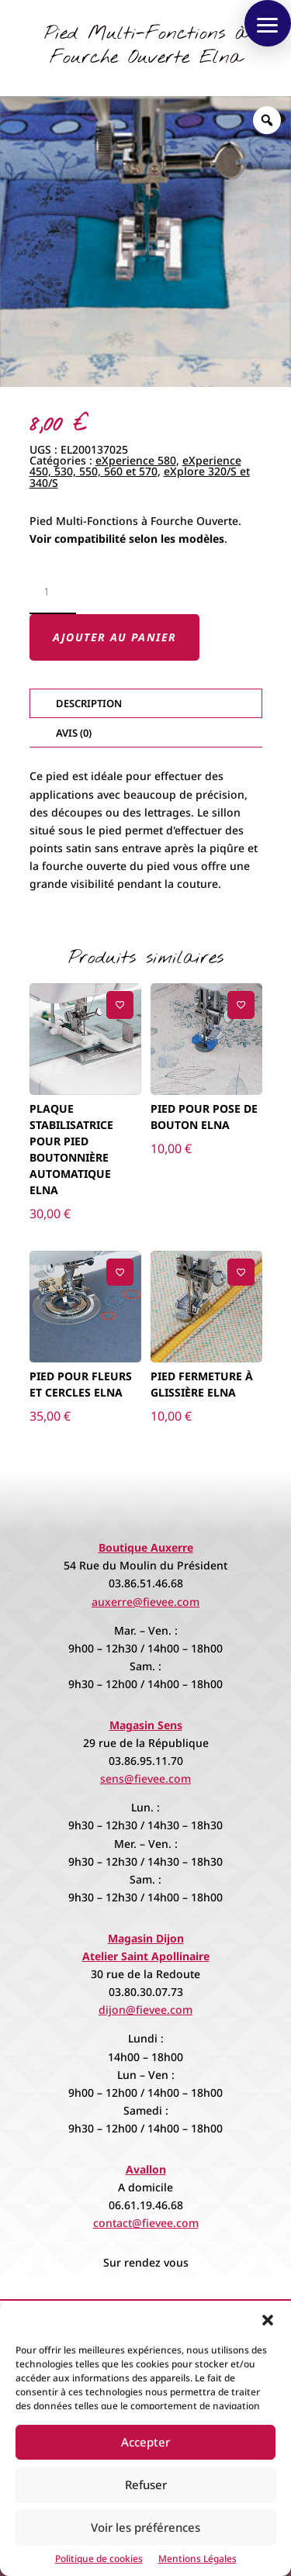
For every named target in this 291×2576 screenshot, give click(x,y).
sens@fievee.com (145, 1778)
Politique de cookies (99, 2558)
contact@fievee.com (146, 2222)
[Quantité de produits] (52, 592)
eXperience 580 (135, 460)
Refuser (146, 2484)
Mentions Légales (197, 2558)
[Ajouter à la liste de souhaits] (119, 1004)
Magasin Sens (145, 1725)
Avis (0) (74, 733)
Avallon (146, 2169)
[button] (267, 2320)
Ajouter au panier (115, 637)
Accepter (145, 2442)
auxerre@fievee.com (145, 1601)
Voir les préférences (145, 2527)
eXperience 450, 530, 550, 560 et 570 (135, 465)
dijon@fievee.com (145, 2009)
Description (89, 703)
